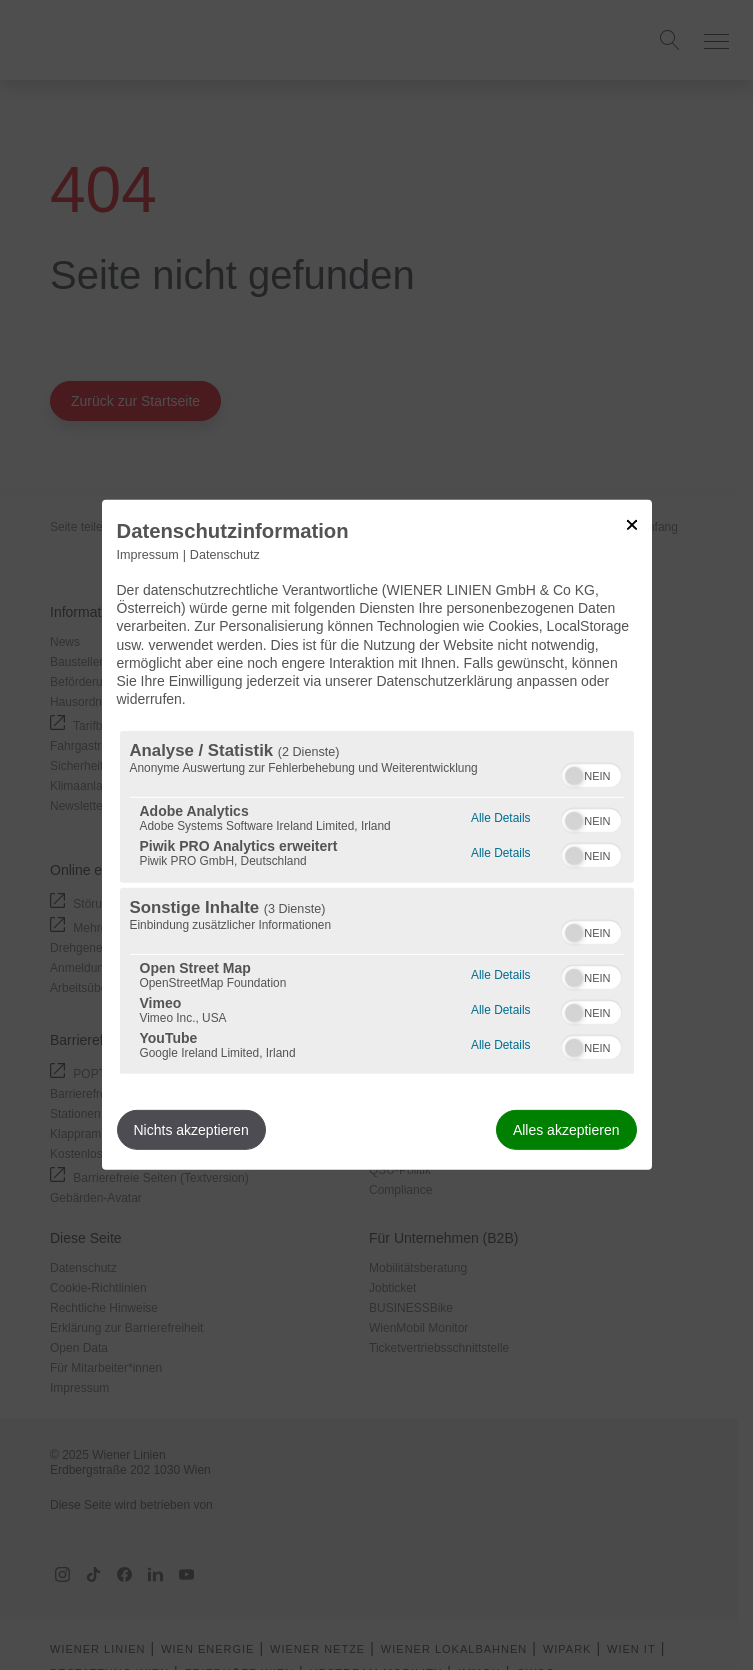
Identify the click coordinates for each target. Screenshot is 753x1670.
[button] (574, 776)
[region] (377, 902)
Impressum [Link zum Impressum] (148, 555)
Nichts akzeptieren (191, 1130)
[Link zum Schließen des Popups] (632, 525)
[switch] (591, 773)
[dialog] (377, 835)
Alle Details (500, 815)
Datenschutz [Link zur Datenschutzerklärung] (225, 555)
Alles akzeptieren (566, 1130)
